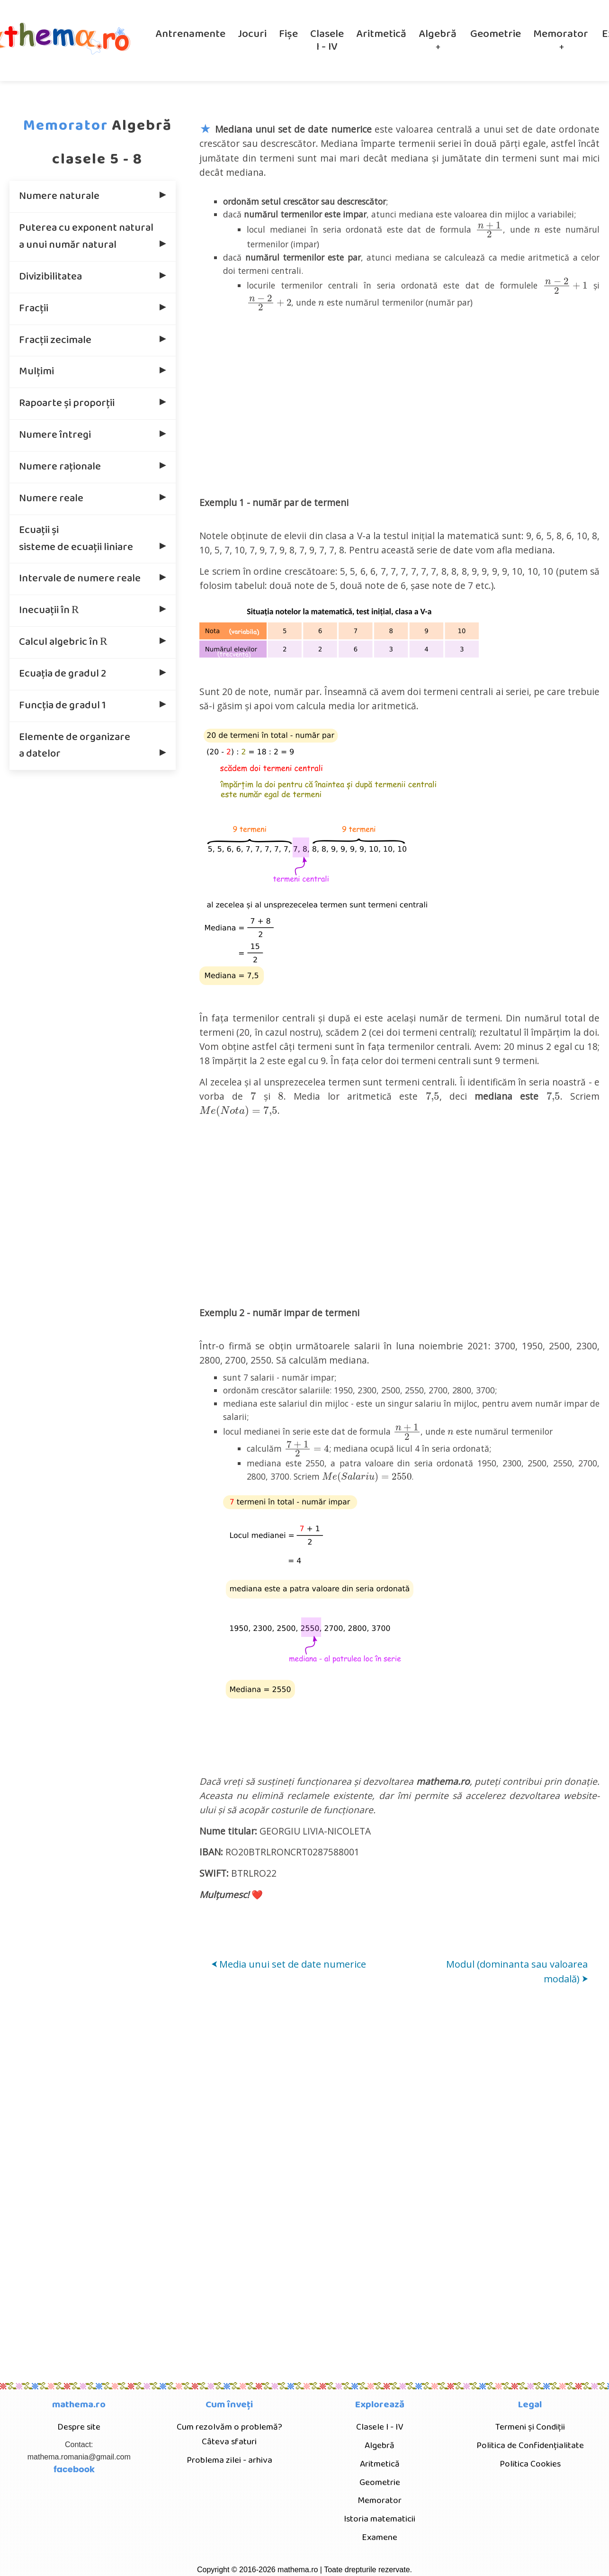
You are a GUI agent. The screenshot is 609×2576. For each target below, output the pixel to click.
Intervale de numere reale (80, 578)
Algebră (438, 34)
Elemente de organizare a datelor (74, 746)
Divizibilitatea (50, 276)
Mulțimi (36, 371)
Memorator (560, 34)
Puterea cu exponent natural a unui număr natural (86, 236)
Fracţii (33, 308)
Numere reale (51, 498)
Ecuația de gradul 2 (63, 673)
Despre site (78, 2427)
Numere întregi (55, 434)
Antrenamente (190, 34)
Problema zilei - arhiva (229, 2460)
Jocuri (252, 34)
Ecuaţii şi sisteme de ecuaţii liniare (76, 539)
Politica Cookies (530, 2464)
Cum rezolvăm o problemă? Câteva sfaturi (229, 2434)
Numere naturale (59, 196)
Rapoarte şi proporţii (67, 403)
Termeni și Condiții (530, 2427)
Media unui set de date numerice (288, 1964)
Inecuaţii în (50, 609)
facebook (74, 2469)
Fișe (288, 34)
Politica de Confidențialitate (530, 2445)
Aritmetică (381, 34)
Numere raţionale (60, 466)
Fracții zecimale (55, 340)
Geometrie (495, 34)
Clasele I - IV (327, 40)
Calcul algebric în (64, 641)
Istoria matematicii (379, 2519)
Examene (379, 2537)
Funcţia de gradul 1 (62, 705)
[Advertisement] (400, 401)
